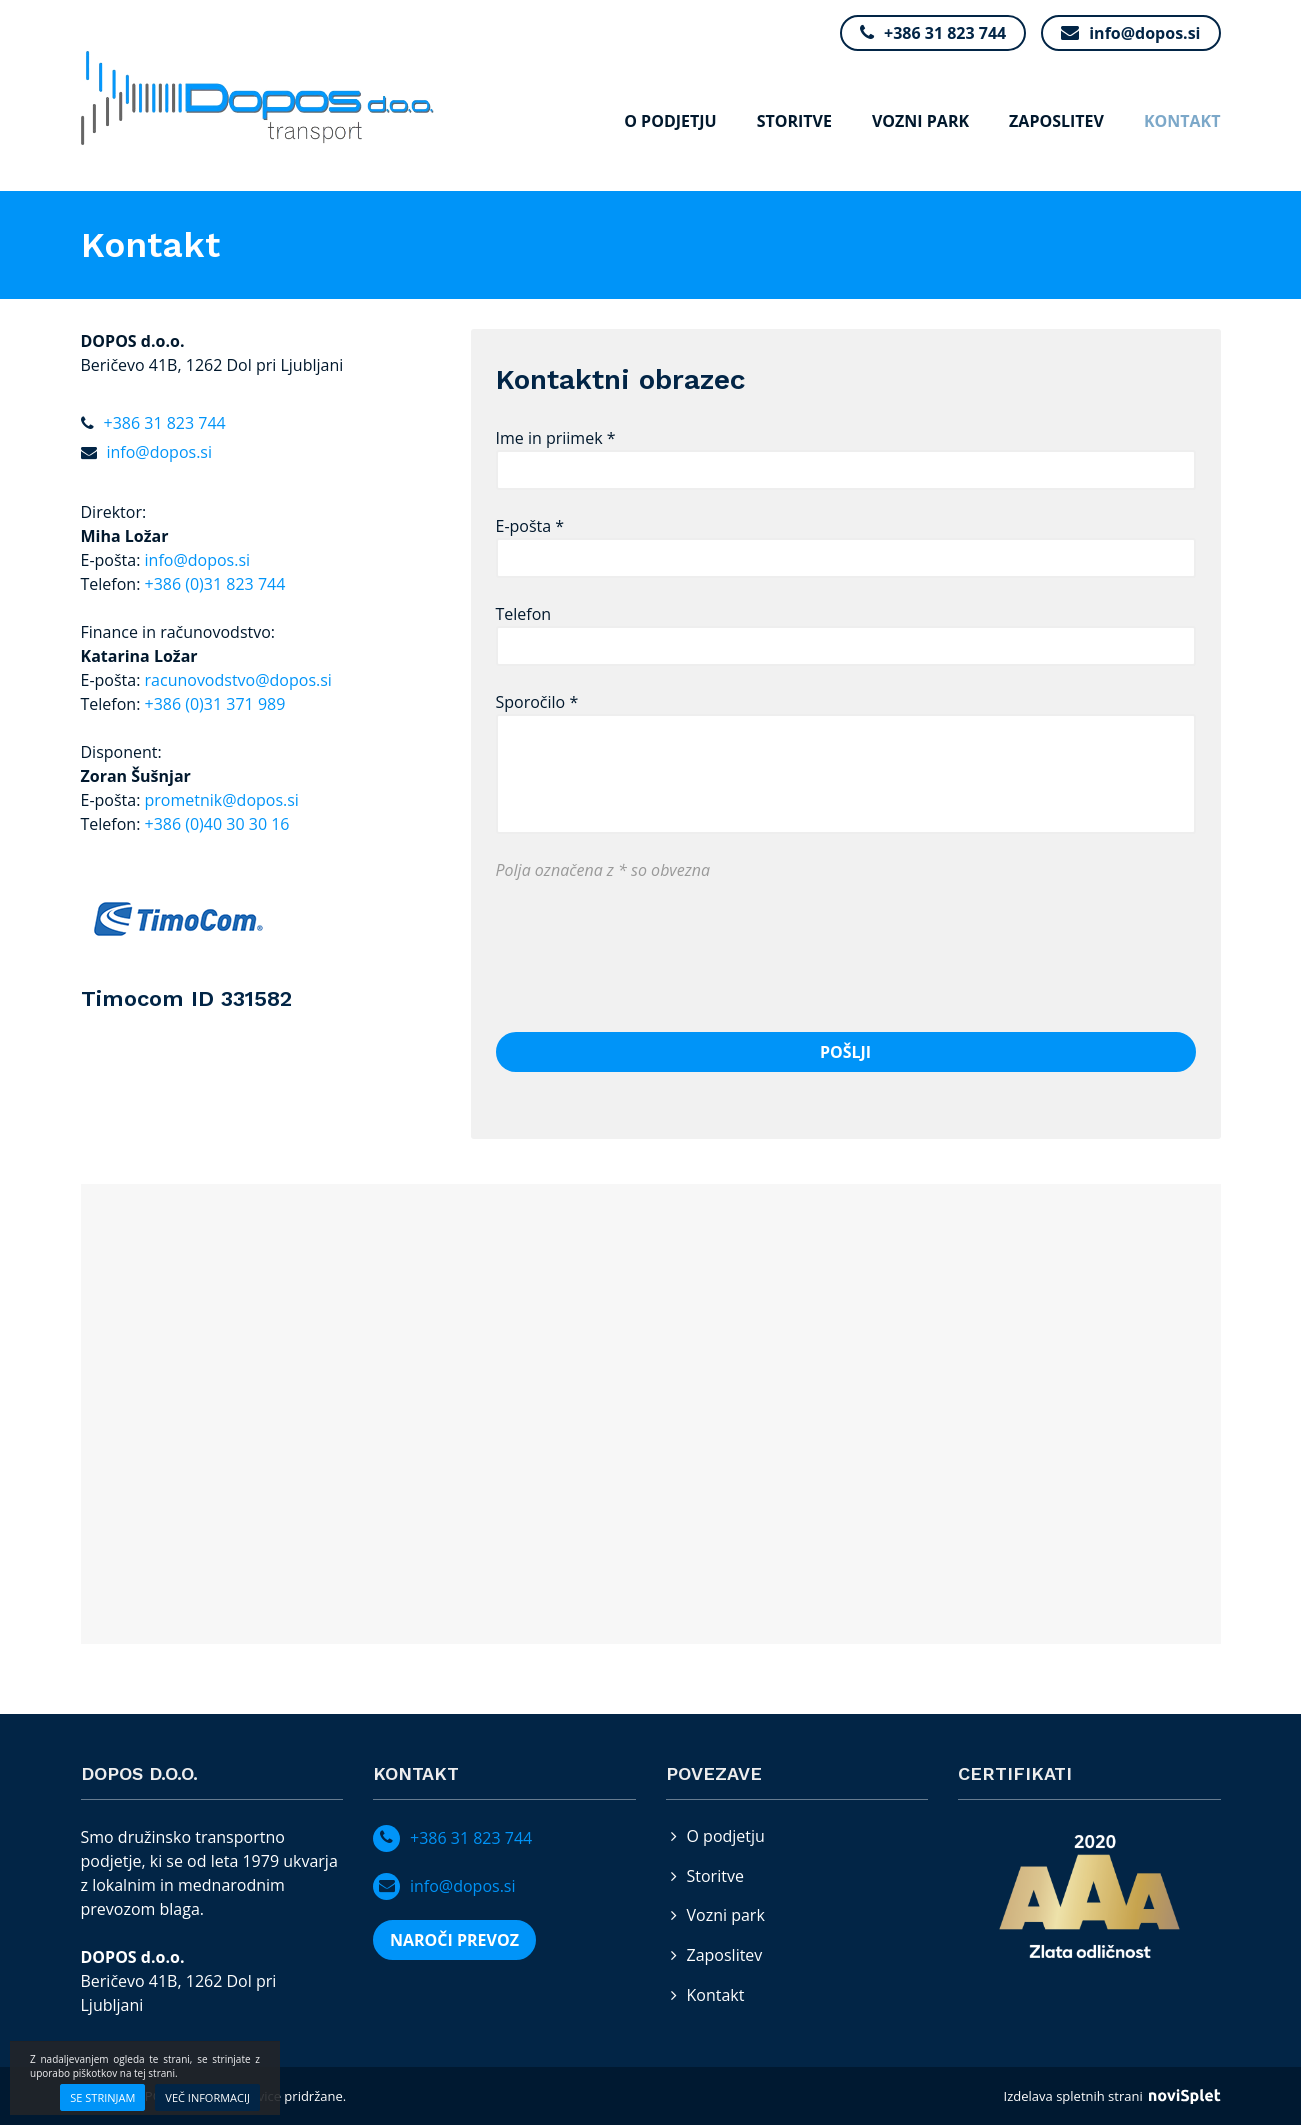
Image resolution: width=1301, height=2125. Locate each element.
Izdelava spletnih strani (1112, 2096)
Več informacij (207, 2097)
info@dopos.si (198, 560)
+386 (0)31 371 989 (215, 704)
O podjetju (670, 121)
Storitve (794, 121)
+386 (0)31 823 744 (215, 584)
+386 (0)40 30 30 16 (217, 824)
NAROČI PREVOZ (454, 1940)
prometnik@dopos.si (222, 800)
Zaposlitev (1056, 121)
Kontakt (1182, 121)
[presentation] (648, 945)
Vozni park (920, 121)
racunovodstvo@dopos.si (238, 680)
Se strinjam (102, 2097)
